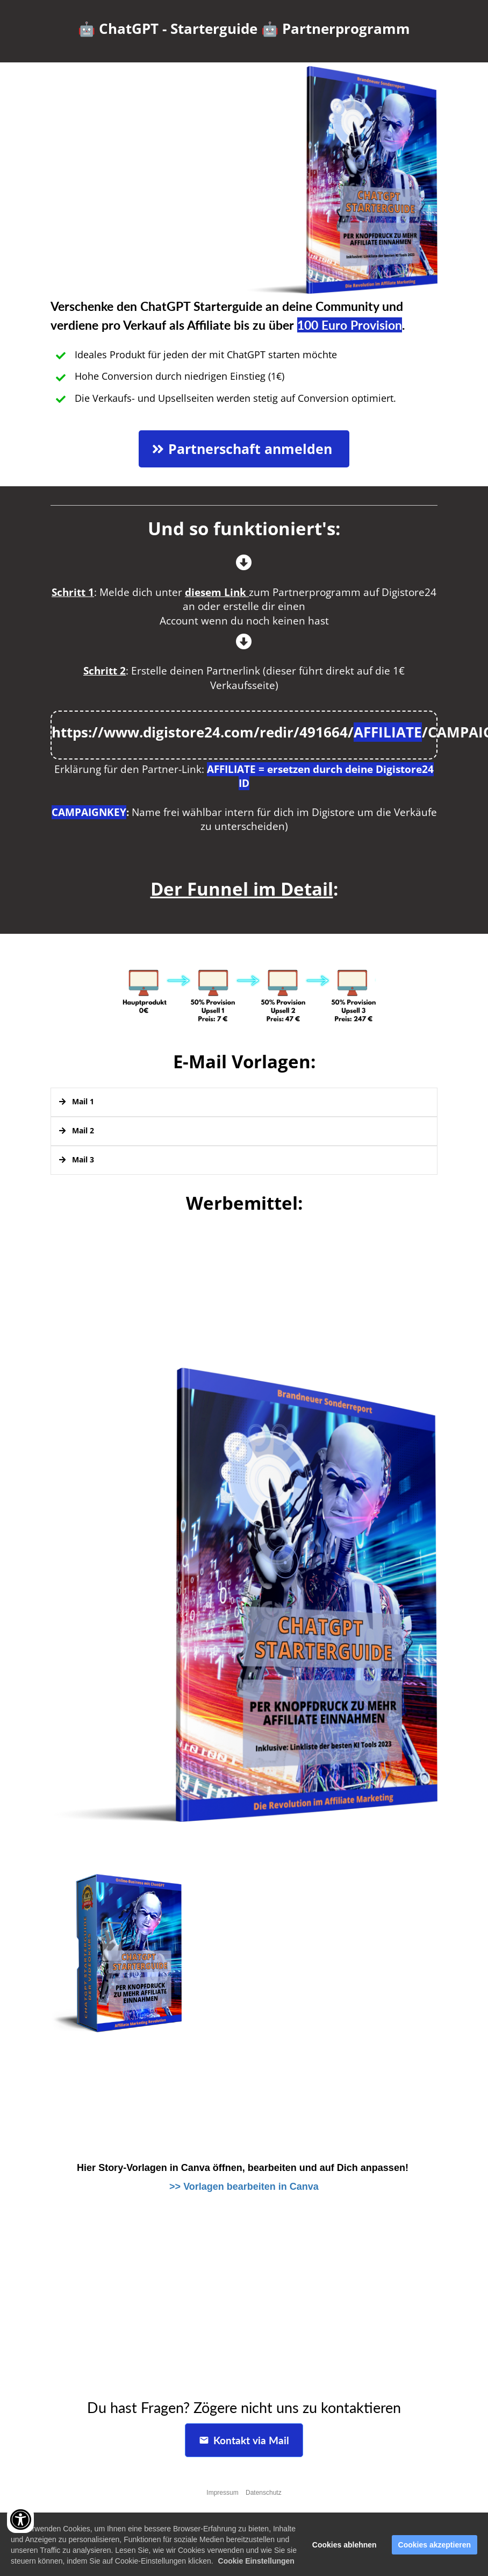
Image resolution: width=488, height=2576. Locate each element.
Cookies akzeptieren (434, 2549)
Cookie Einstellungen (256, 2565)
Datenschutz (264, 2492)
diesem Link (215, 592)
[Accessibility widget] (20, 2519)
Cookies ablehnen (344, 2549)
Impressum (222, 2492)
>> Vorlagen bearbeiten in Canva (244, 2186)
